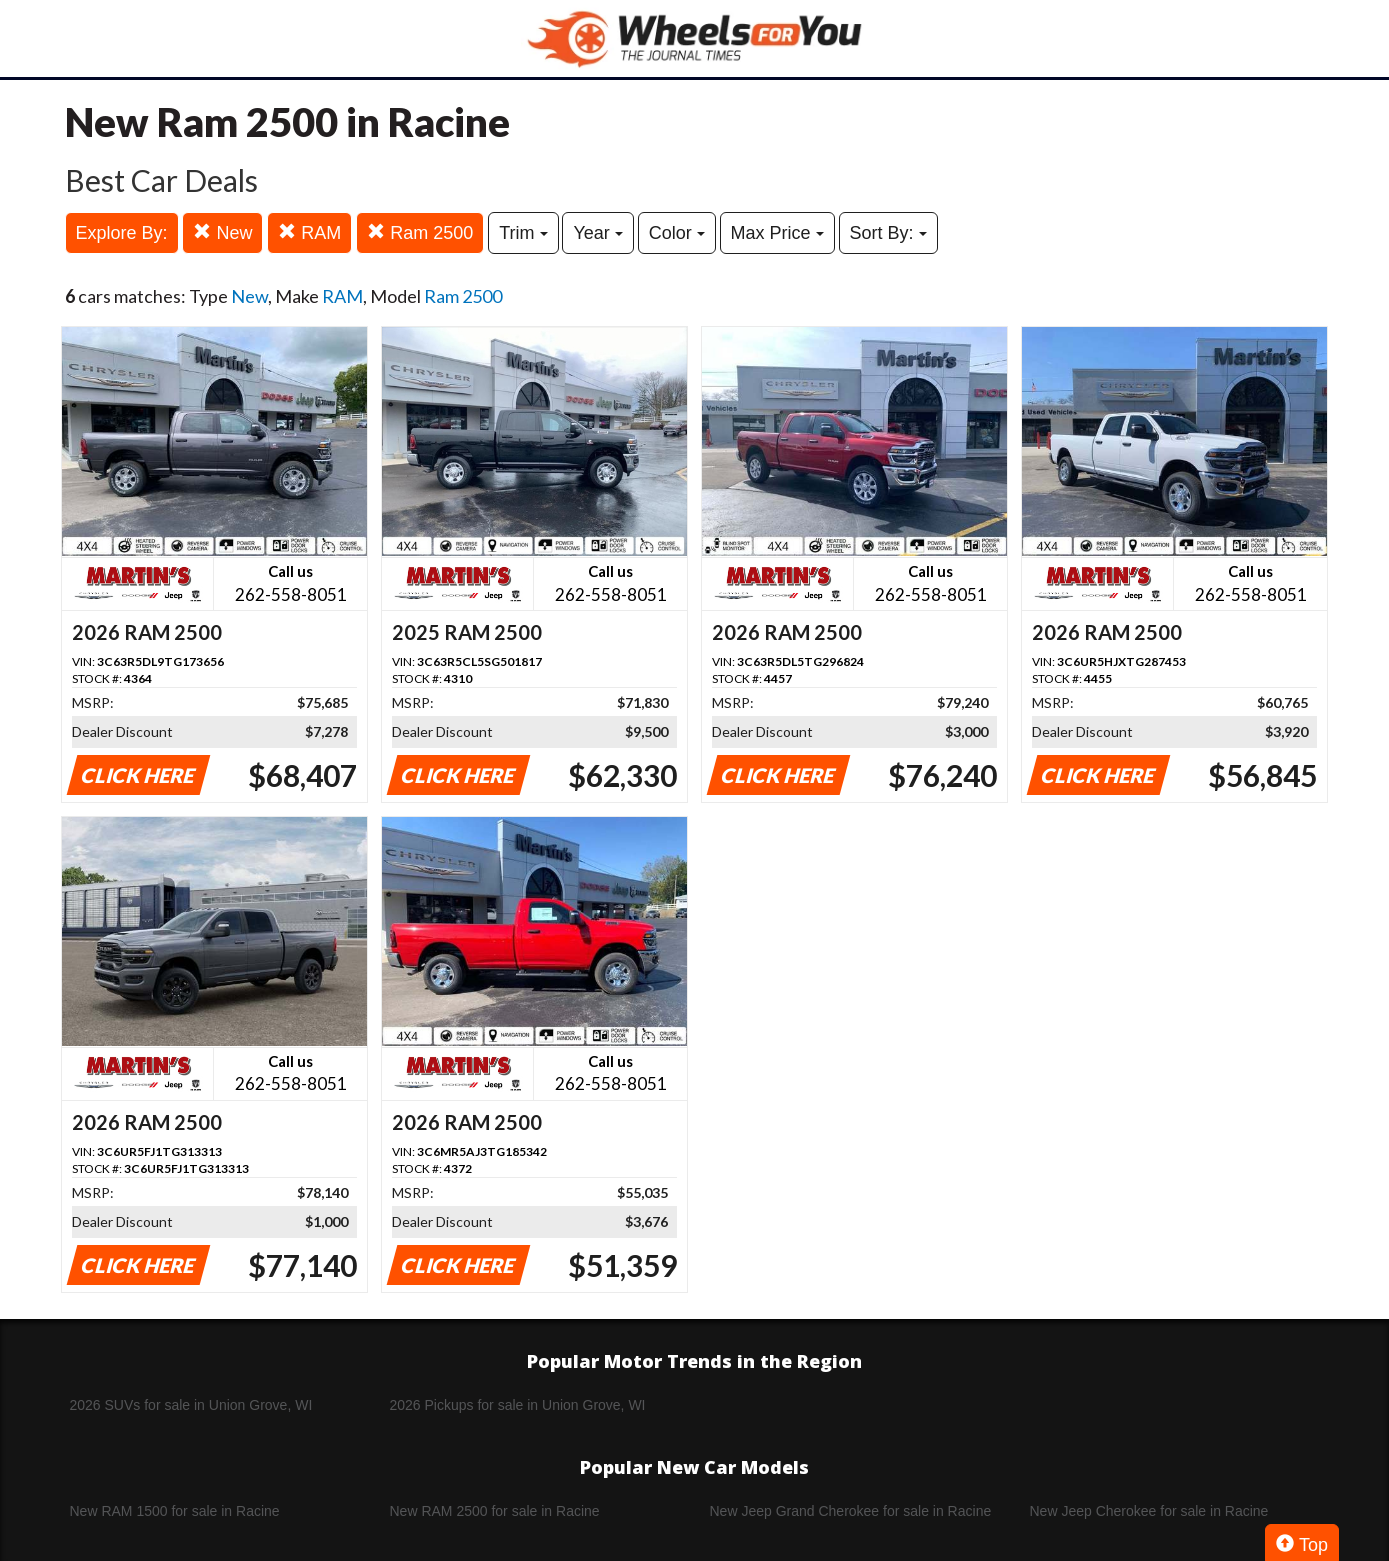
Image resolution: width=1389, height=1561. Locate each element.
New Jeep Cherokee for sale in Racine (1149, 1511)
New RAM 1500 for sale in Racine (175, 1511)
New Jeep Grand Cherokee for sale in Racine (851, 1511)
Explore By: (122, 233)
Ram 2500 (420, 232)
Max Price (777, 233)
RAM (309, 232)
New (222, 232)
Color (677, 233)
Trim (523, 233)
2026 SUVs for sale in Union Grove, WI (191, 1405)
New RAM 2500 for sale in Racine (495, 1511)
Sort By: (888, 233)
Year (597, 233)
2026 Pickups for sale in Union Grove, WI (518, 1405)
